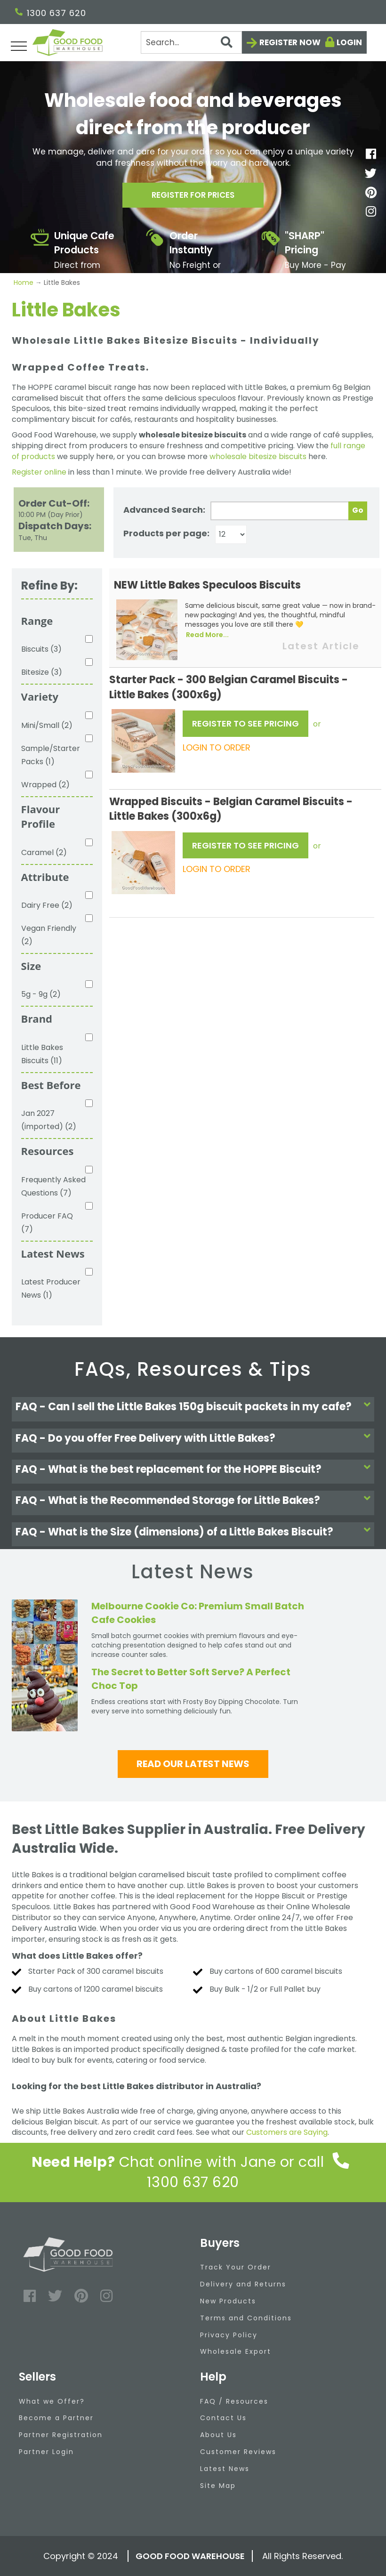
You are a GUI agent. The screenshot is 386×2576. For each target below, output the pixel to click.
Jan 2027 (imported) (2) (48, 1120)
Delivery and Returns (243, 2284)
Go (357, 510)
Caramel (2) (44, 852)
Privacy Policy (228, 2335)
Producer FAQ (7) (47, 1223)
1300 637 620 (50, 13)
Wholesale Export (235, 2351)
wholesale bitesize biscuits (257, 456)
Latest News (224, 2468)
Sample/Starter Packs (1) (50, 755)
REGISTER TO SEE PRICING (245, 723)
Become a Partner (56, 2418)
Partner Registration (61, 2434)
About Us (218, 2434)
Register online (39, 472)
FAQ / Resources (234, 2401)
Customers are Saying (287, 2132)
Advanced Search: (164, 510)
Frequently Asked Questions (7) (53, 1186)
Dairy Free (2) (46, 905)
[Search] (191, 42)
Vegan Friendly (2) (48, 935)
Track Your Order (235, 2267)
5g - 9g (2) (41, 994)
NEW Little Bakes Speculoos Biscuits (207, 585)
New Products (228, 2301)
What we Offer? (52, 2401)
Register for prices (193, 197)
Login (349, 42)
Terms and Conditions (246, 2318)
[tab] (193, 1409)
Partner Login (46, 2451)
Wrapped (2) (45, 784)
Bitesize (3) (41, 672)
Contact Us (223, 2418)
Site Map (218, 2485)
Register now (290, 42)
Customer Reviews (238, 2451)
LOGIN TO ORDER (216, 747)
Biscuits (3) (41, 649)
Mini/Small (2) (46, 725)
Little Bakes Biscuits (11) (42, 1054)
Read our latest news (193, 1763)
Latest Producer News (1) (50, 1288)
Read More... (207, 634)
